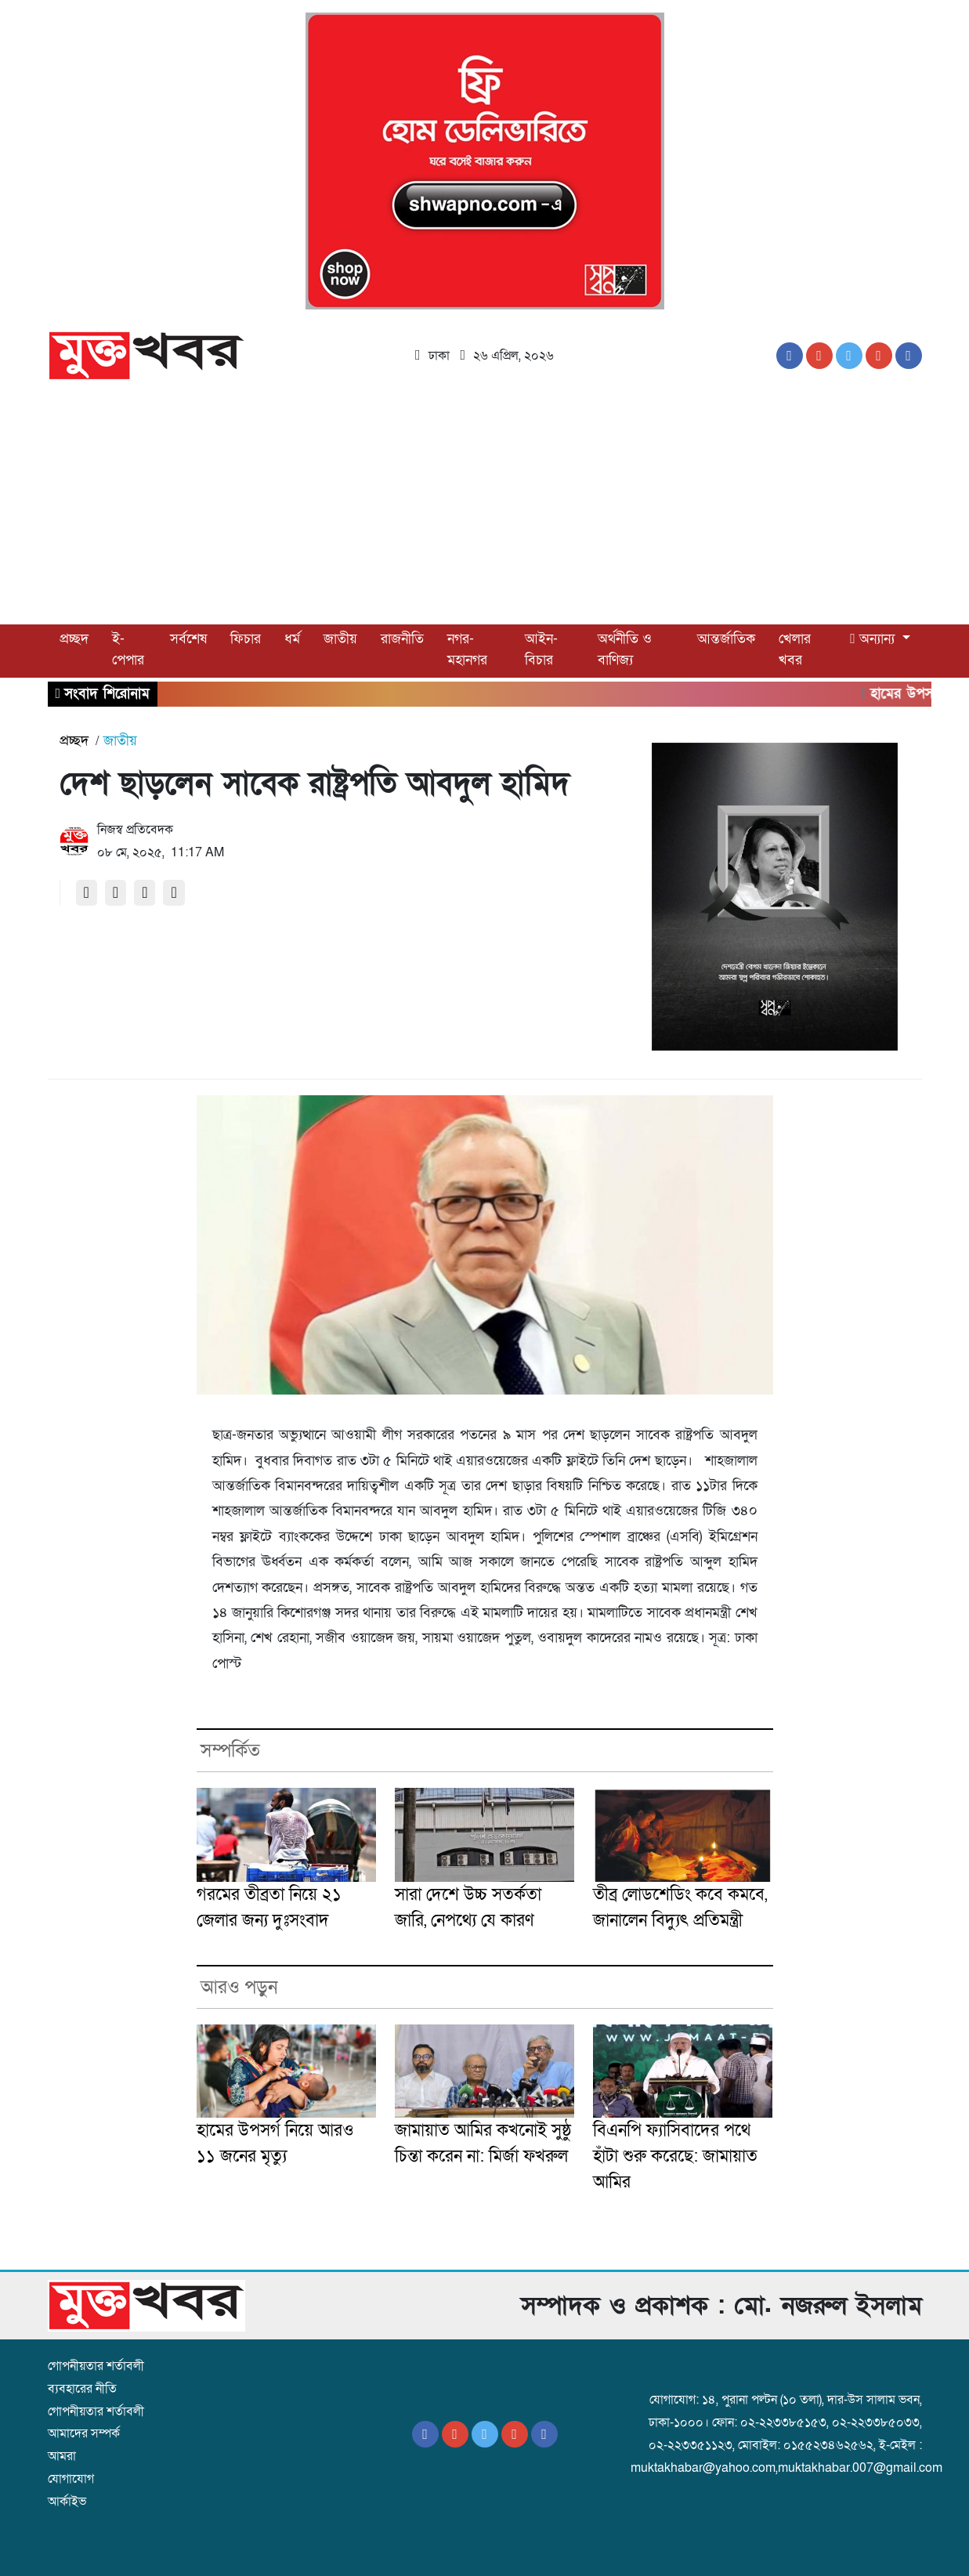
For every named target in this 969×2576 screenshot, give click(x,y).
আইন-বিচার (541, 649)
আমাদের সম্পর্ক (84, 2433)
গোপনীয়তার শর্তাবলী (96, 2366)
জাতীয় (340, 639)
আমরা (62, 2456)
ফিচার (245, 639)
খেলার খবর (795, 649)
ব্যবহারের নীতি (82, 2388)
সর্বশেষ (188, 639)
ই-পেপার (128, 649)
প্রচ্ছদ (74, 639)
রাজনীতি (402, 639)
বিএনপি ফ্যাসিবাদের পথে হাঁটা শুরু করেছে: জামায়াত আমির (675, 2156)
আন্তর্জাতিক (726, 639)
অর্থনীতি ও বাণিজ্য (625, 649)
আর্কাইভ (67, 2501)
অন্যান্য (874, 639)
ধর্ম (292, 639)
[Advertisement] (485, 507)
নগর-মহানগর (467, 649)
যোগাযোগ (71, 2478)
